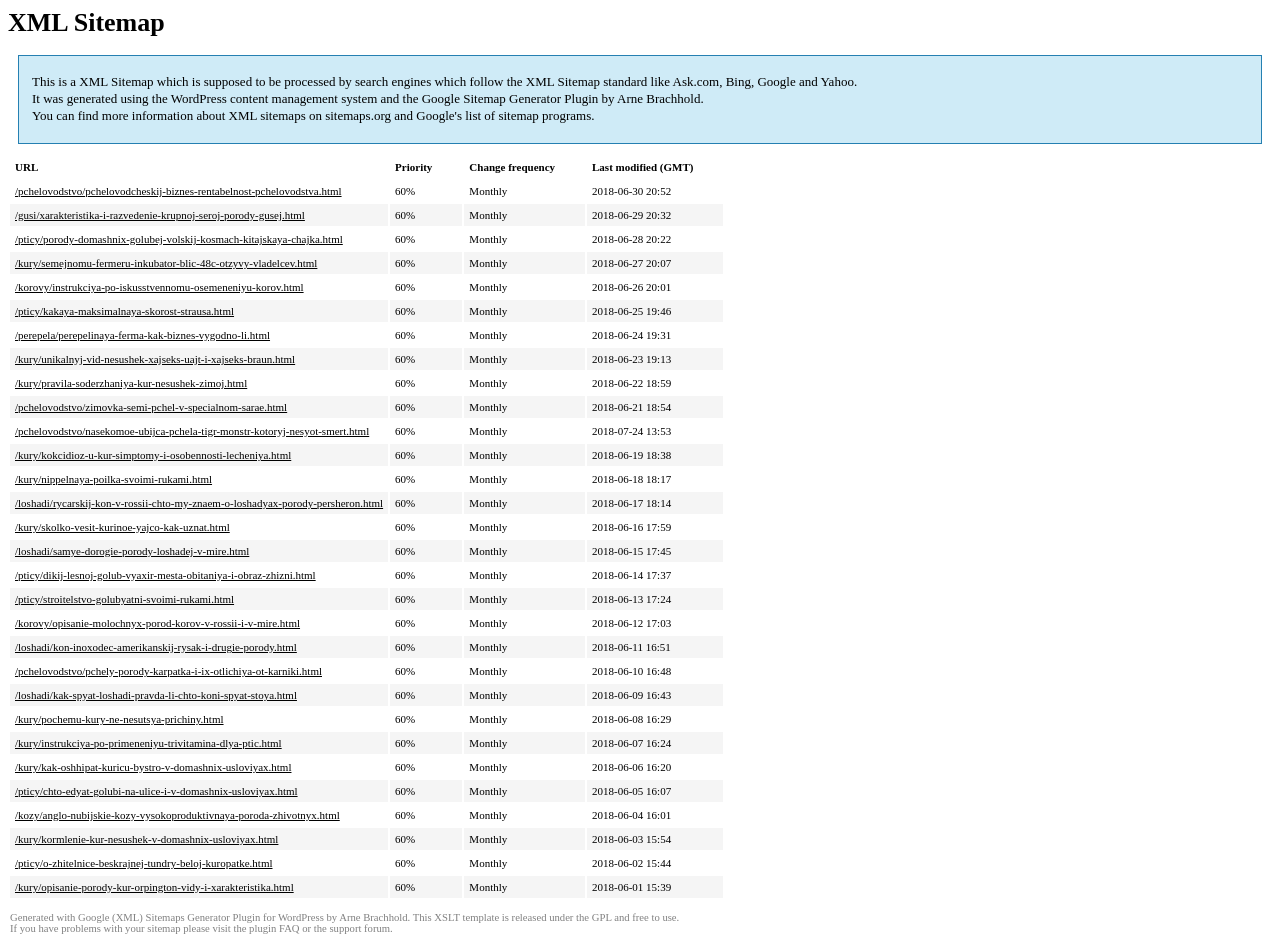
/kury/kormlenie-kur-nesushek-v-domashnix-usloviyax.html (146, 839)
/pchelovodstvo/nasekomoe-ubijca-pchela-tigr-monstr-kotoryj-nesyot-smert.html (192, 431)
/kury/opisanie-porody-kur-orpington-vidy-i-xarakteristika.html (154, 887)
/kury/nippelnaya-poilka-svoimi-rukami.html (113, 479)
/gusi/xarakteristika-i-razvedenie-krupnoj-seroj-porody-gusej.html (160, 215)
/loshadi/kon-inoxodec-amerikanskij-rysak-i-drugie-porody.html (156, 647)
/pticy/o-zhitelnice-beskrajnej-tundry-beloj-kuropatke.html (144, 863)
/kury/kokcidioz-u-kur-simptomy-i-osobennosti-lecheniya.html (153, 455)
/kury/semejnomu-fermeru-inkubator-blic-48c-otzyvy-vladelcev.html (166, 263)
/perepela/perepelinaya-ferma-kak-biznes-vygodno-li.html (142, 335)
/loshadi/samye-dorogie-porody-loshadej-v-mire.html (132, 551)
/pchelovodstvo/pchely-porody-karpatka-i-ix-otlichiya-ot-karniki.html (168, 671)
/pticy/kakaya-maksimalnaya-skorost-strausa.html (124, 311)
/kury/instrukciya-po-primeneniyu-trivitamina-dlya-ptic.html (148, 743)
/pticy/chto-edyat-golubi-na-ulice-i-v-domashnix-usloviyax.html (156, 791)
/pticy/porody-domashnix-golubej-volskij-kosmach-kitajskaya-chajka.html (179, 239)
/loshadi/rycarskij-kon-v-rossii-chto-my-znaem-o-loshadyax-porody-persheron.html (199, 503)
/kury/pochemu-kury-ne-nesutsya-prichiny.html (119, 719)
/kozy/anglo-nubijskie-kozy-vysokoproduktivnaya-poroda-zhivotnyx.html (177, 815)
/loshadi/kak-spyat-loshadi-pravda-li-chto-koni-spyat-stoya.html (156, 695)
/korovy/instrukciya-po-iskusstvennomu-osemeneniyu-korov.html (159, 287)
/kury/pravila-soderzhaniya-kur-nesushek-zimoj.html (131, 383)
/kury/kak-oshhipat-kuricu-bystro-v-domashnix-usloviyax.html (153, 767)
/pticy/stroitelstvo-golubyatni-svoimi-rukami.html (124, 599)
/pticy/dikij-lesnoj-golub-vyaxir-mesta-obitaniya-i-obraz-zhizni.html (165, 575)
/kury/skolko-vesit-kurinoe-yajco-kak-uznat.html (122, 527)
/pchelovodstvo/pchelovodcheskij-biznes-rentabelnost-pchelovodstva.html (178, 191)
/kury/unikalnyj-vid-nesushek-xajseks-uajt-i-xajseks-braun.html (155, 359)
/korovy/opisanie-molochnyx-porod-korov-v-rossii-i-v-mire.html (157, 623)
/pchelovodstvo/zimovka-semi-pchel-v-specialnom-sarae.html (151, 407)
